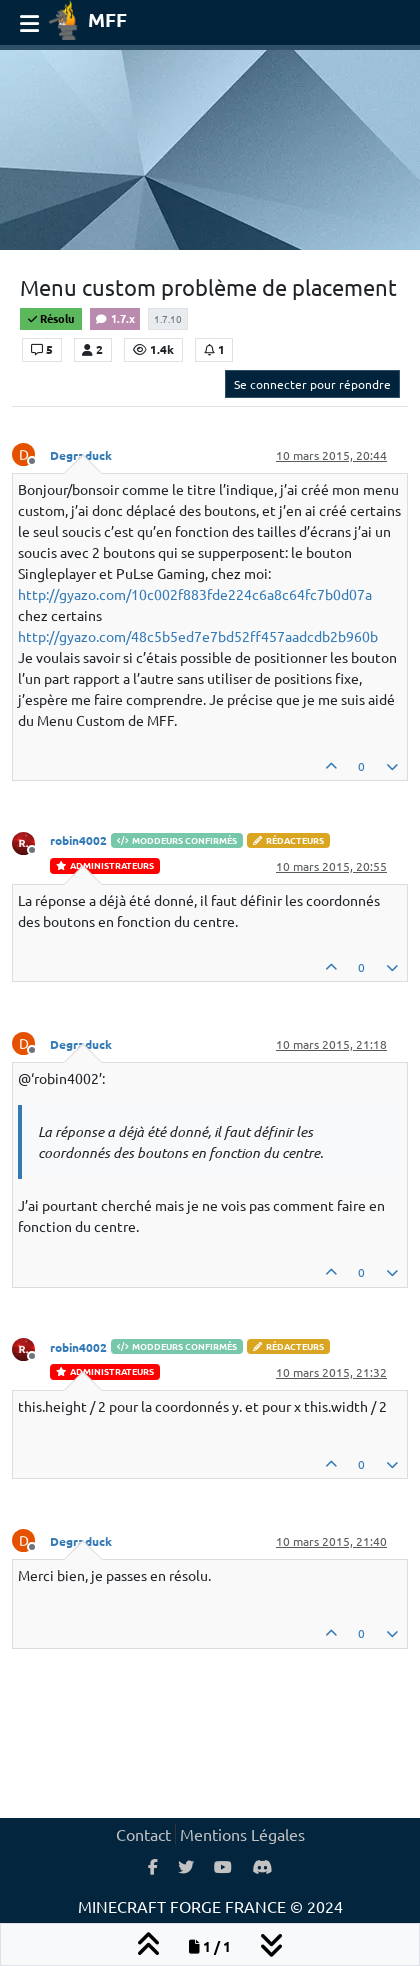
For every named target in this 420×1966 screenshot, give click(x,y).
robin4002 (78, 840)
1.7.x (115, 318)
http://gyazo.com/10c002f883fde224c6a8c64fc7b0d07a (195, 594)
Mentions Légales (242, 1834)
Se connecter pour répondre (312, 384)
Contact (143, 1834)
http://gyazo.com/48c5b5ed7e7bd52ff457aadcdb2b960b (198, 636)
